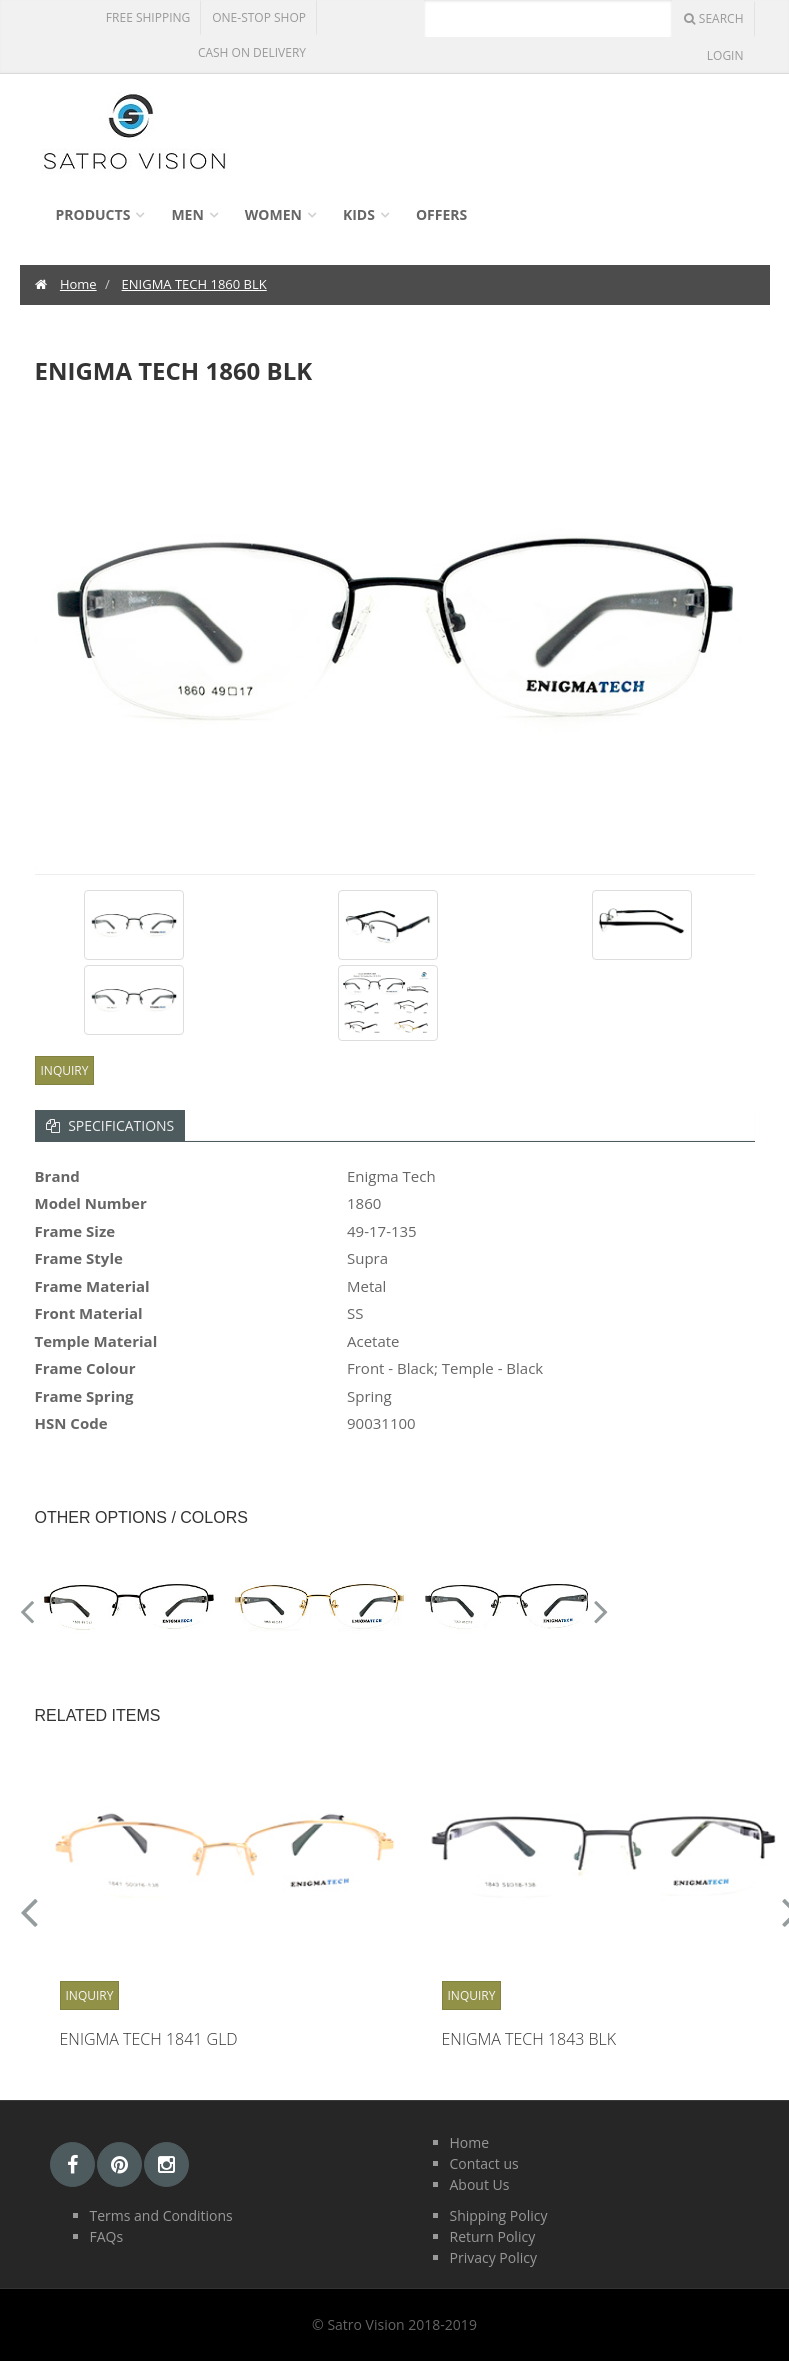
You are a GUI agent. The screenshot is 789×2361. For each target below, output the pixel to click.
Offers (441, 214)
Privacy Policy (493, 2257)
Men (187, 214)
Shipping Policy (499, 2215)
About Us (480, 2184)
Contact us (484, 2163)
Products (93, 214)
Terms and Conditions (161, 2215)
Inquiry (65, 1070)
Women (273, 214)
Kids (359, 214)
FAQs (107, 2236)
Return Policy (493, 2236)
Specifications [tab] (110, 1125)
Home (78, 284)
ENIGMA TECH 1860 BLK (194, 284)
